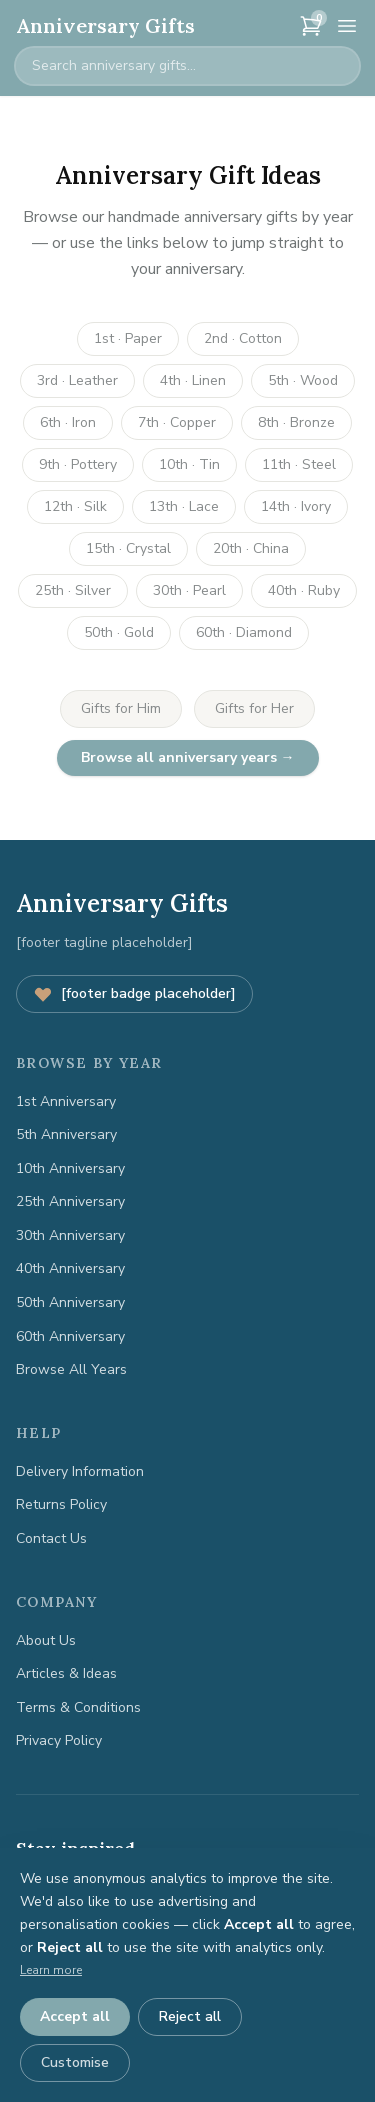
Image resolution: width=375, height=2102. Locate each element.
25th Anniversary (70, 1201)
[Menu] (347, 26)
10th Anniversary (70, 1168)
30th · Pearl (189, 590)
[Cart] (311, 26)
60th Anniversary (70, 1336)
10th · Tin (189, 464)
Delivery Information (80, 1471)
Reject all (190, 2016)
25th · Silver (73, 590)
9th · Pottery (78, 464)
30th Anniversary (70, 1235)
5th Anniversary (66, 1134)
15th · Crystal (128, 548)
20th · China (251, 548)
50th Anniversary (70, 1302)
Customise (75, 2062)
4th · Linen (193, 380)
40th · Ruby (304, 590)
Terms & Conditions (78, 1707)
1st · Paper (128, 338)
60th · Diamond (244, 632)
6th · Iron (68, 422)
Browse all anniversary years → (188, 757)
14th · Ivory (296, 506)
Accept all (75, 2016)
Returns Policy (61, 1504)
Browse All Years (71, 1369)
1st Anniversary (66, 1101)
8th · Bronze (296, 422)
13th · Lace (184, 506)
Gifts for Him (121, 708)
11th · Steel (299, 464)
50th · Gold (119, 632)
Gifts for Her (254, 708)
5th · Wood (303, 380)
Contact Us (51, 1538)
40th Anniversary (70, 1268)
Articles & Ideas (66, 1673)
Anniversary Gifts (105, 25)
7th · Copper (177, 422)
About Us (46, 1640)
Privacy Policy (59, 1740)
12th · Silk (75, 506)
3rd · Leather (77, 380)
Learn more (51, 1970)
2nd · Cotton (243, 338)
